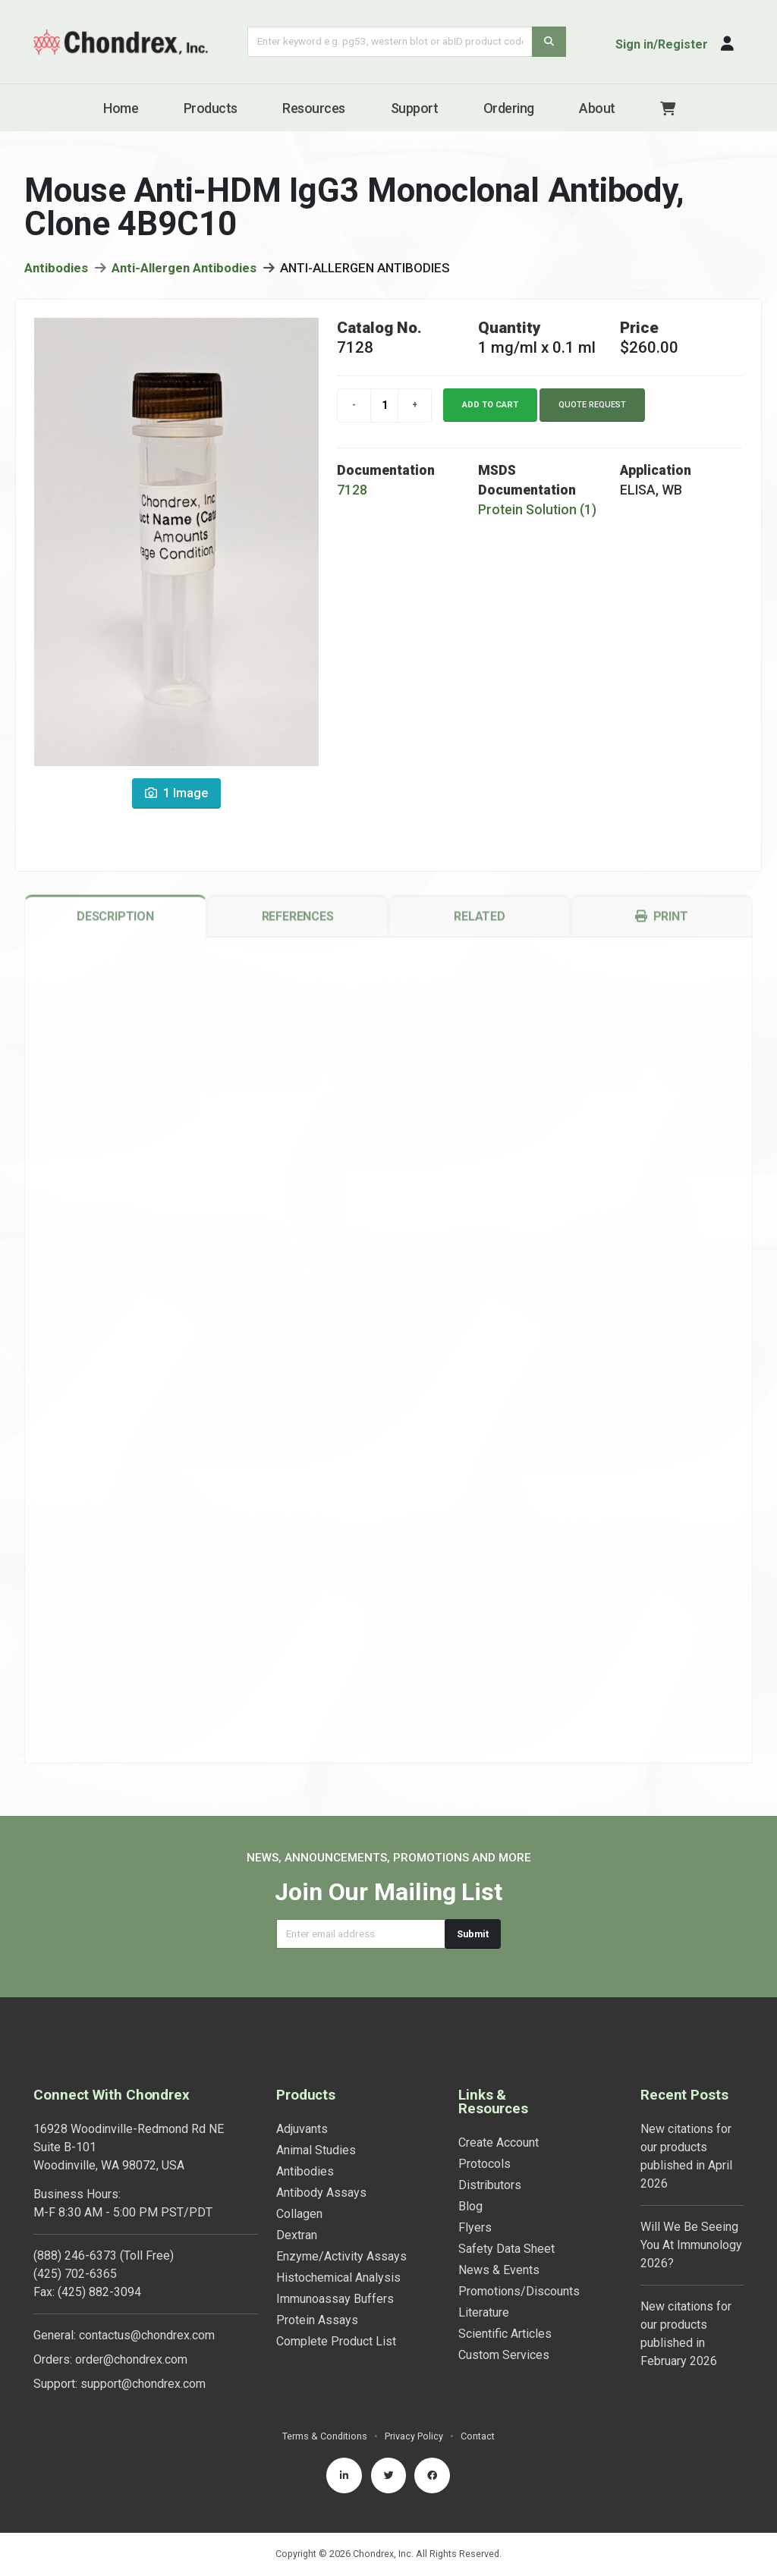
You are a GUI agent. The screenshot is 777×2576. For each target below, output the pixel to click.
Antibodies (56, 273)
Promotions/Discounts (519, 2291)
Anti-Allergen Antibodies (184, 273)
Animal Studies (316, 2150)
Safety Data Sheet (506, 2248)
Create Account (498, 2142)
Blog (470, 2206)
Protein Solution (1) (537, 515)
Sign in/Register (661, 44)
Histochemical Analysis (338, 2277)
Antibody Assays (321, 2192)
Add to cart (490, 411)
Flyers (475, 2227)
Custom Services (503, 2355)
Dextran (296, 2235)
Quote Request (592, 411)
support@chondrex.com (143, 2384)
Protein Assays (317, 2320)
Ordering (508, 108)
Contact (478, 2436)
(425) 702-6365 (75, 2274)
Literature (483, 2312)
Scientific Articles (505, 2333)
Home (120, 108)
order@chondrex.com (131, 2359)
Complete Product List (336, 2341)
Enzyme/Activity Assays (341, 2256)
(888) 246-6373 (75, 2255)
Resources (313, 108)
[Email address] (360, 1934)
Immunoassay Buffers (335, 2299)
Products (211, 108)
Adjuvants (302, 2129)
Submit (473, 1934)
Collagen (299, 2214)
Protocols (484, 2164)
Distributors (489, 2185)
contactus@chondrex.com (147, 2335)
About (597, 108)
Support (415, 108)
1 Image (176, 800)
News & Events (498, 2270)
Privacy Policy (414, 2436)
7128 (352, 496)
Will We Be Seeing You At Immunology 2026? (691, 2244)
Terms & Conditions (324, 2436)
